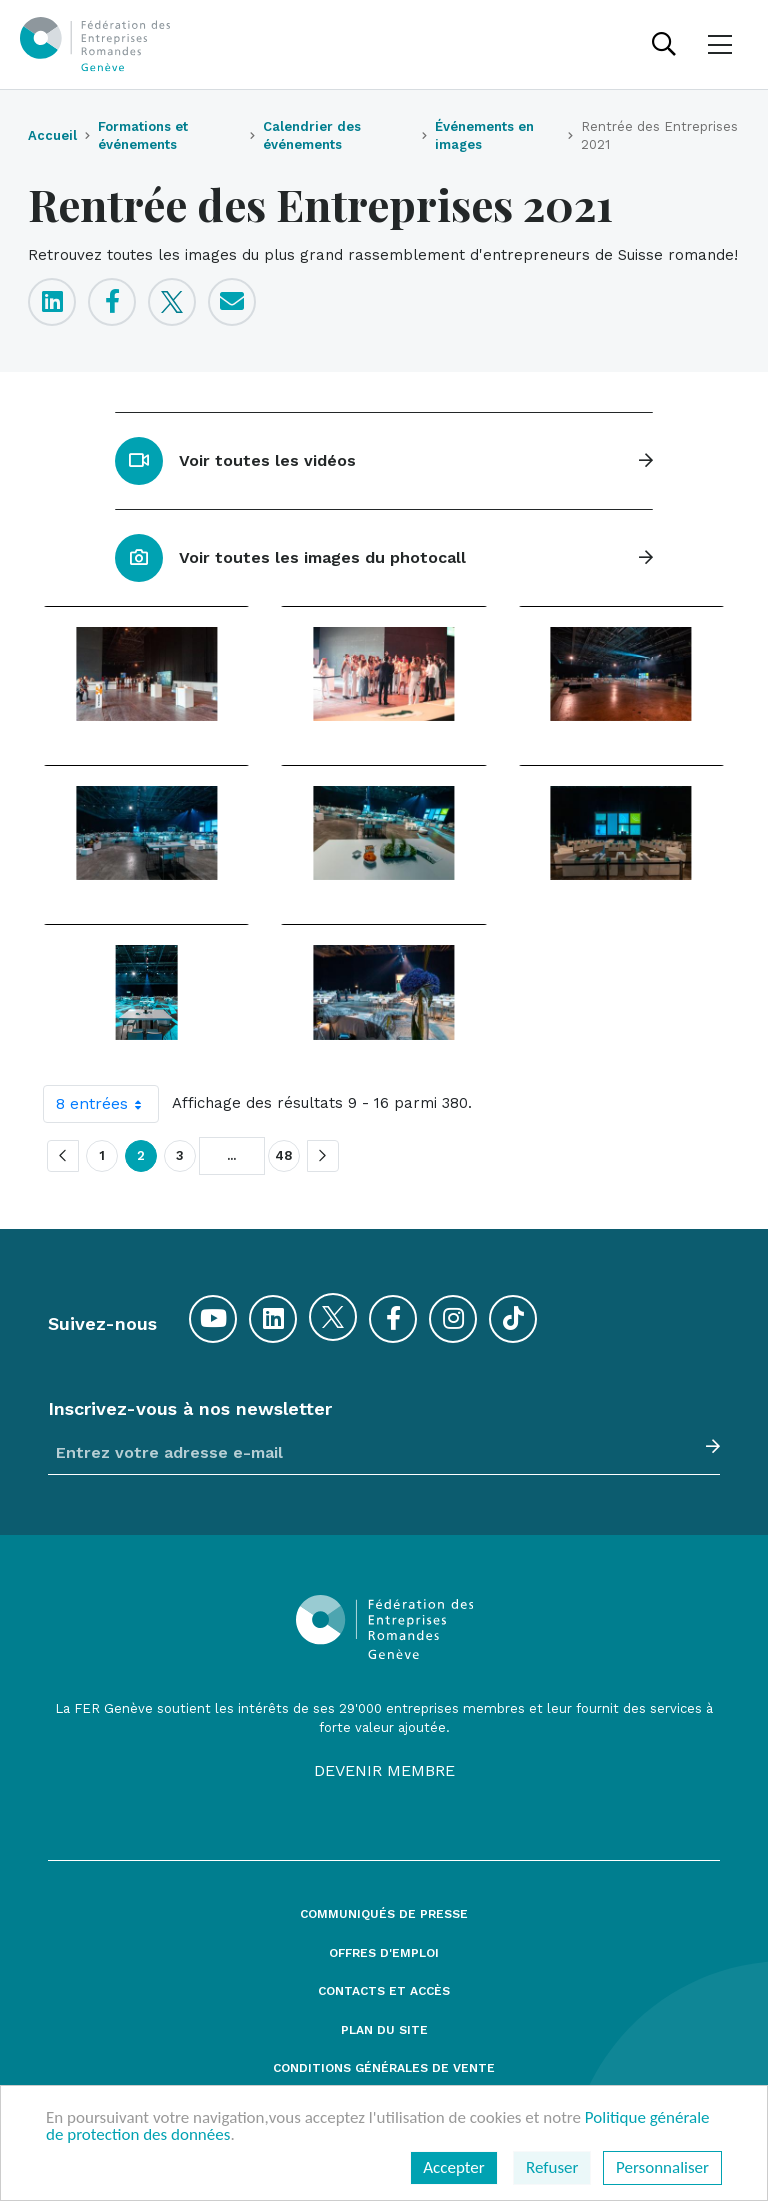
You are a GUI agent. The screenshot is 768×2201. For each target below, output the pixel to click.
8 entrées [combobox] (107, 1104)
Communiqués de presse (384, 1914)
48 (284, 1156)
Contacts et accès (384, 1991)
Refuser (552, 2167)
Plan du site (384, 2030)
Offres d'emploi (384, 1953)
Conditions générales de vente (384, 2068)
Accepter (453, 2167)
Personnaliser (662, 2167)
